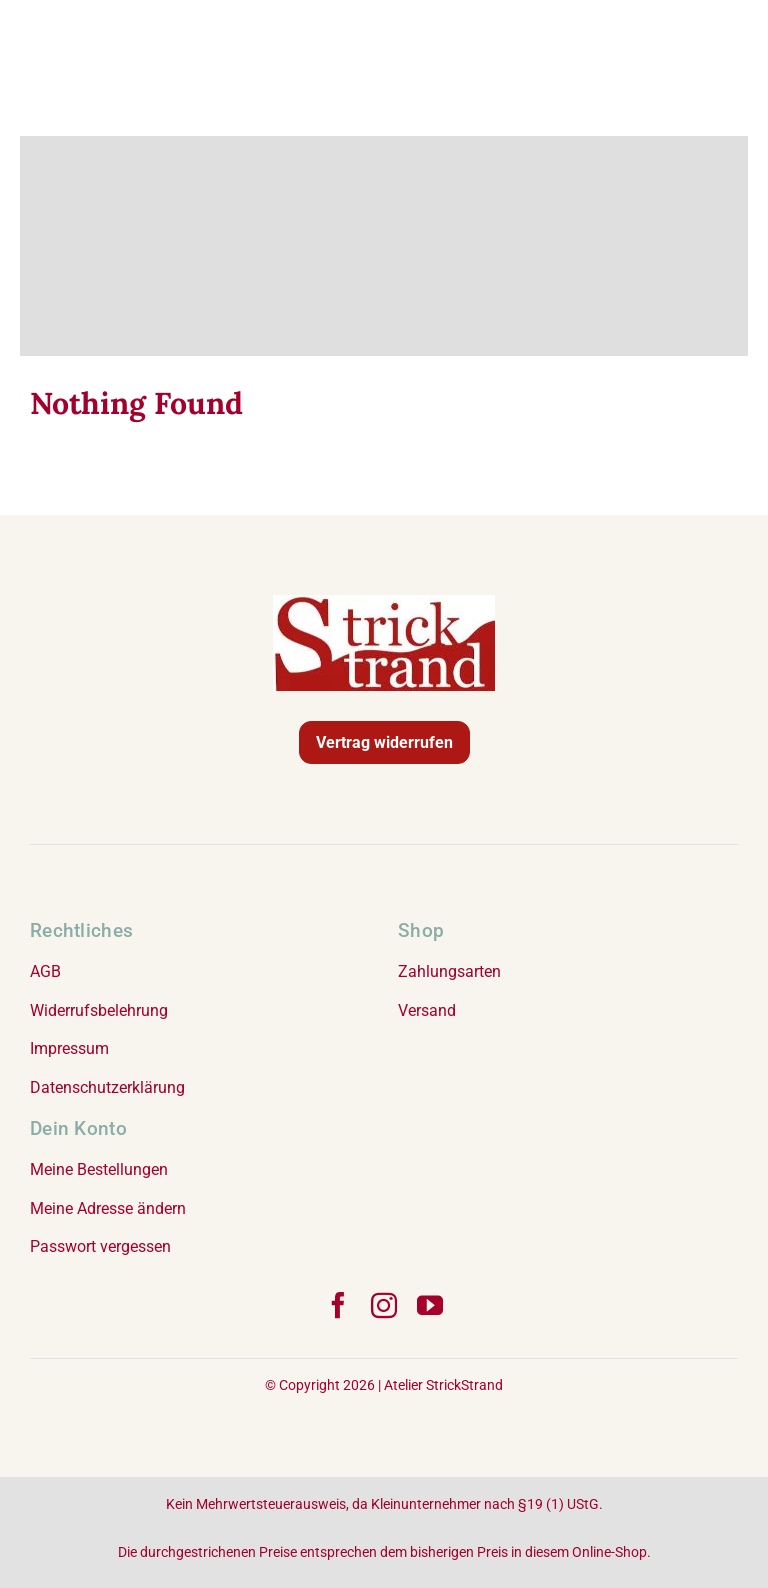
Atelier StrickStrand (443, 1385)
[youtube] (430, 1305)
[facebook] (338, 1305)
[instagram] (384, 1305)
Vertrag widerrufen (384, 742)
